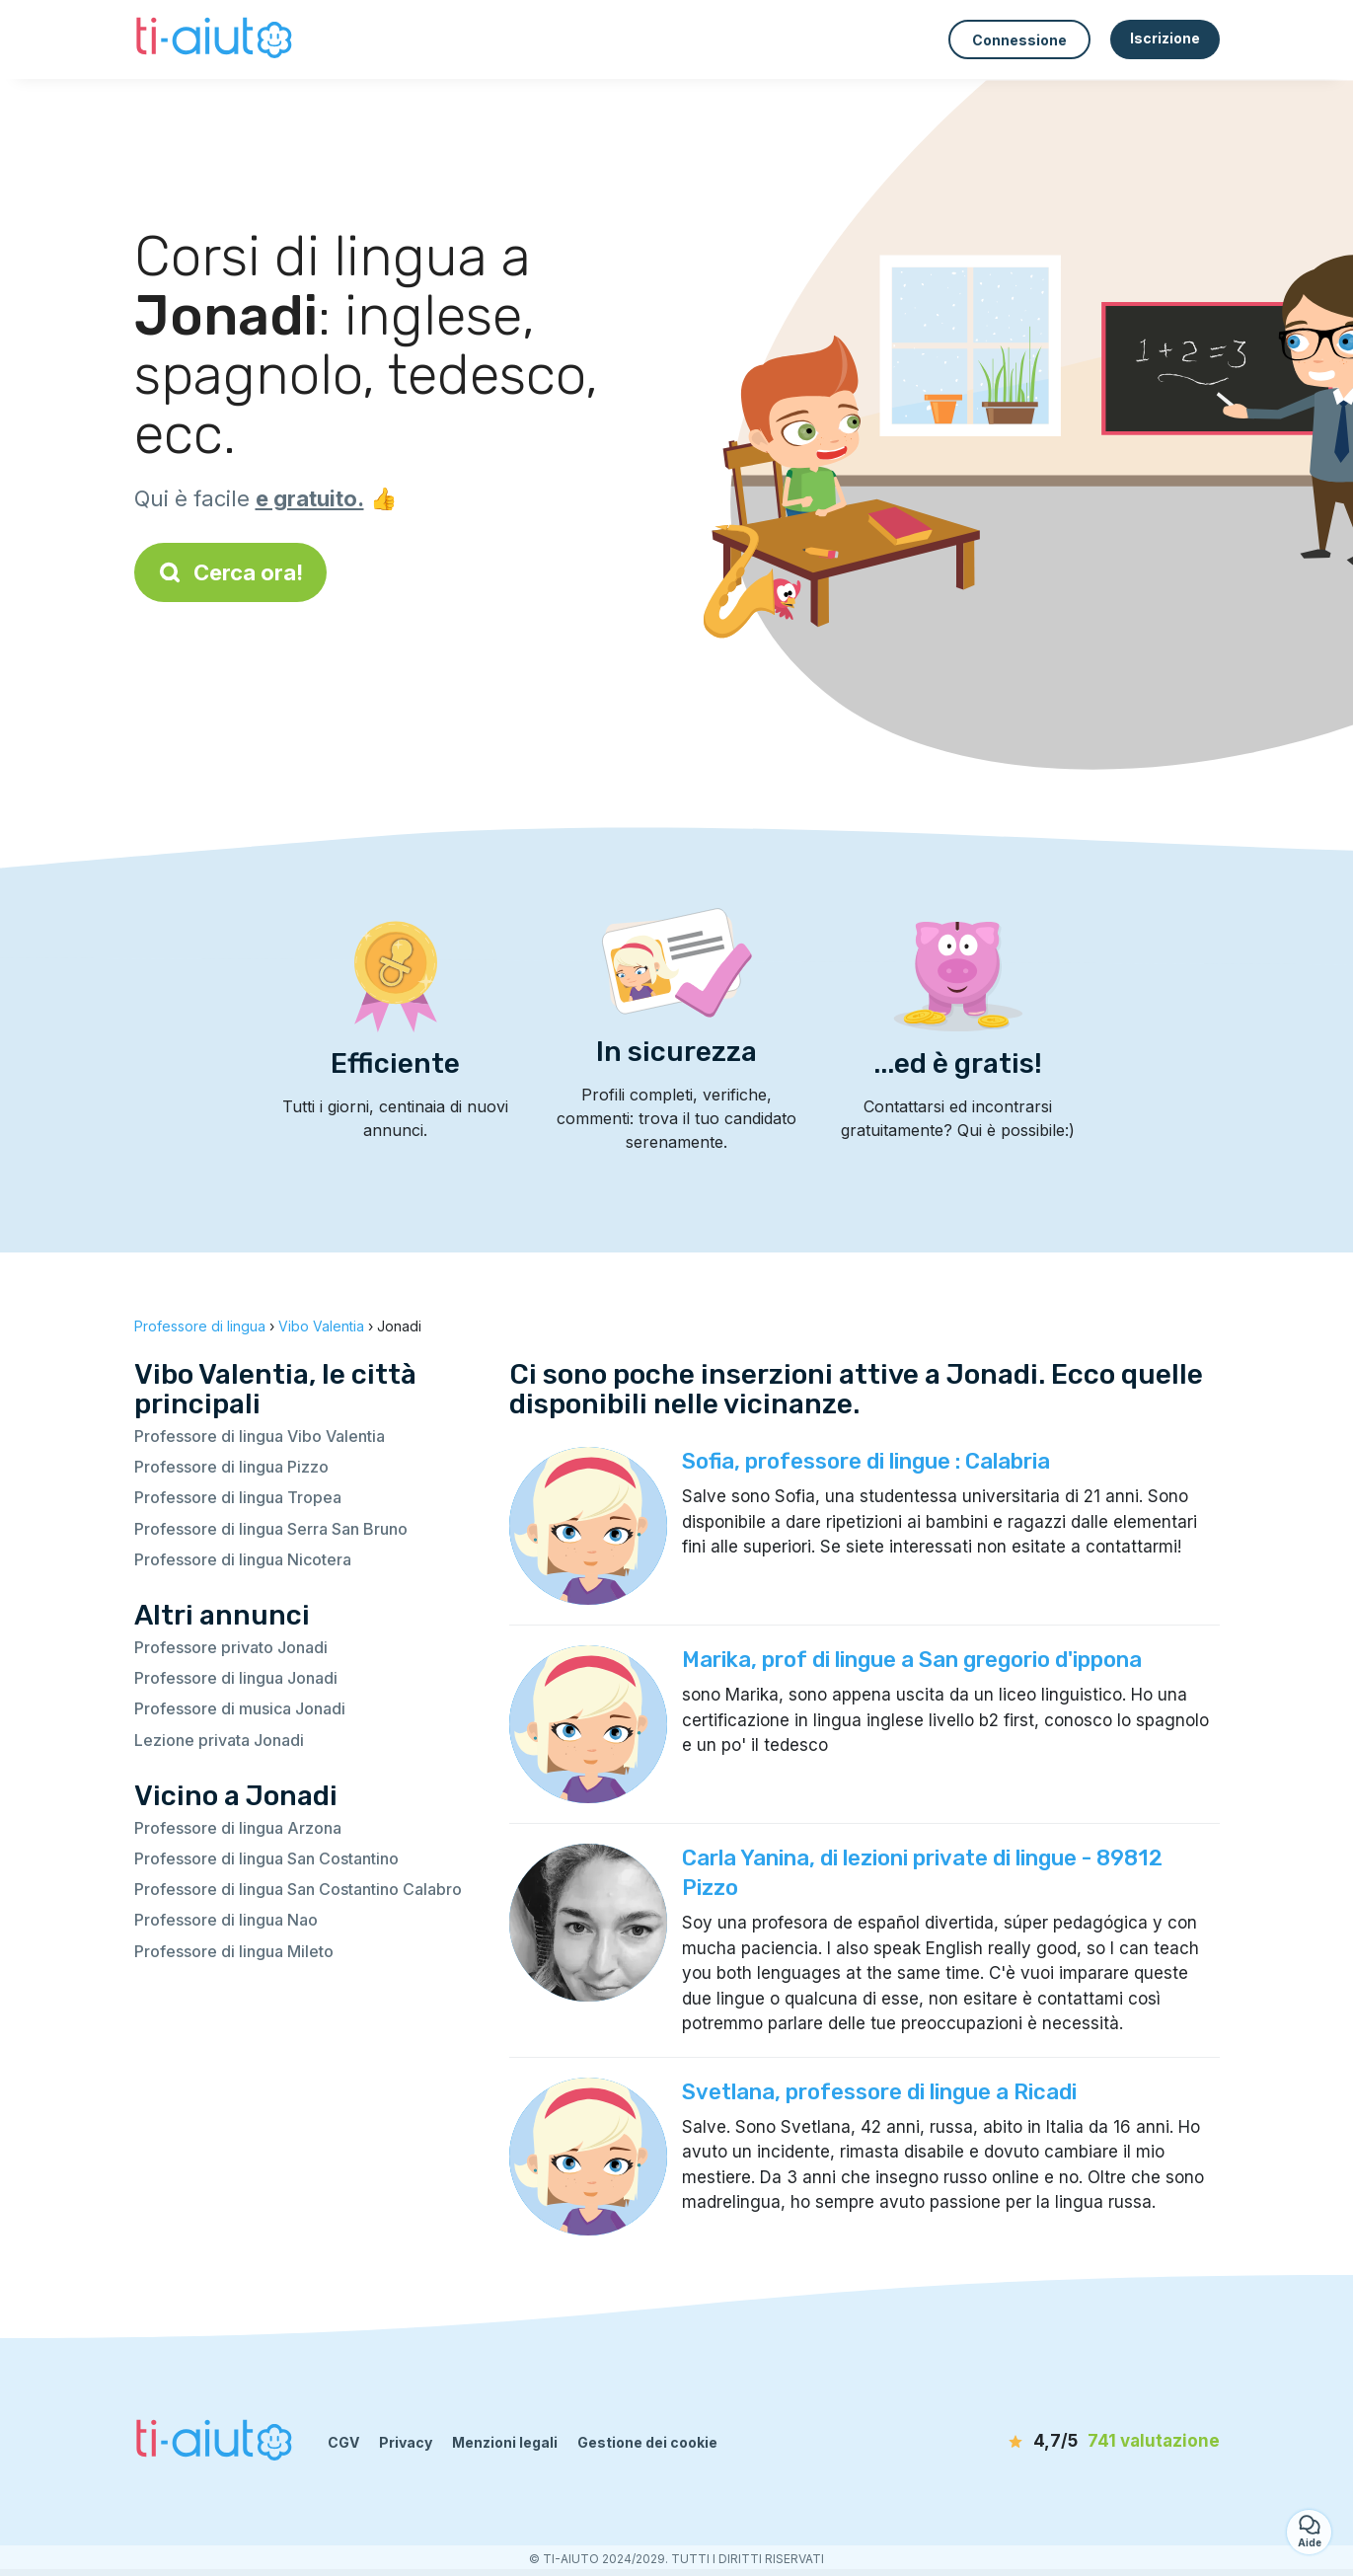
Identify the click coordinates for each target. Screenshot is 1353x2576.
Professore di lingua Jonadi (236, 1678)
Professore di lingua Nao (226, 1920)
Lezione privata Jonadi (219, 1740)
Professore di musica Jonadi (239, 1708)
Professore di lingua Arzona (237, 1828)
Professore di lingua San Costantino (266, 1858)
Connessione (1019, 40)
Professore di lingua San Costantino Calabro (298, 1889)
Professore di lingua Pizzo (231, 1467)
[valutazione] (1106, 2442)
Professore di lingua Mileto (234, 1951)
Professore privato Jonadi (231, 1647)
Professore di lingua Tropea (237, 1497)
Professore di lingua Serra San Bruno (271, 1529)
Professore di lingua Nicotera (242, 1559)
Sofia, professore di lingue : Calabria (866, 1461)
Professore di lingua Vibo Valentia (259, 1436)
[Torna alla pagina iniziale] (216, 39)
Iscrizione (1165, 38)
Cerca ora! (230, 572)
